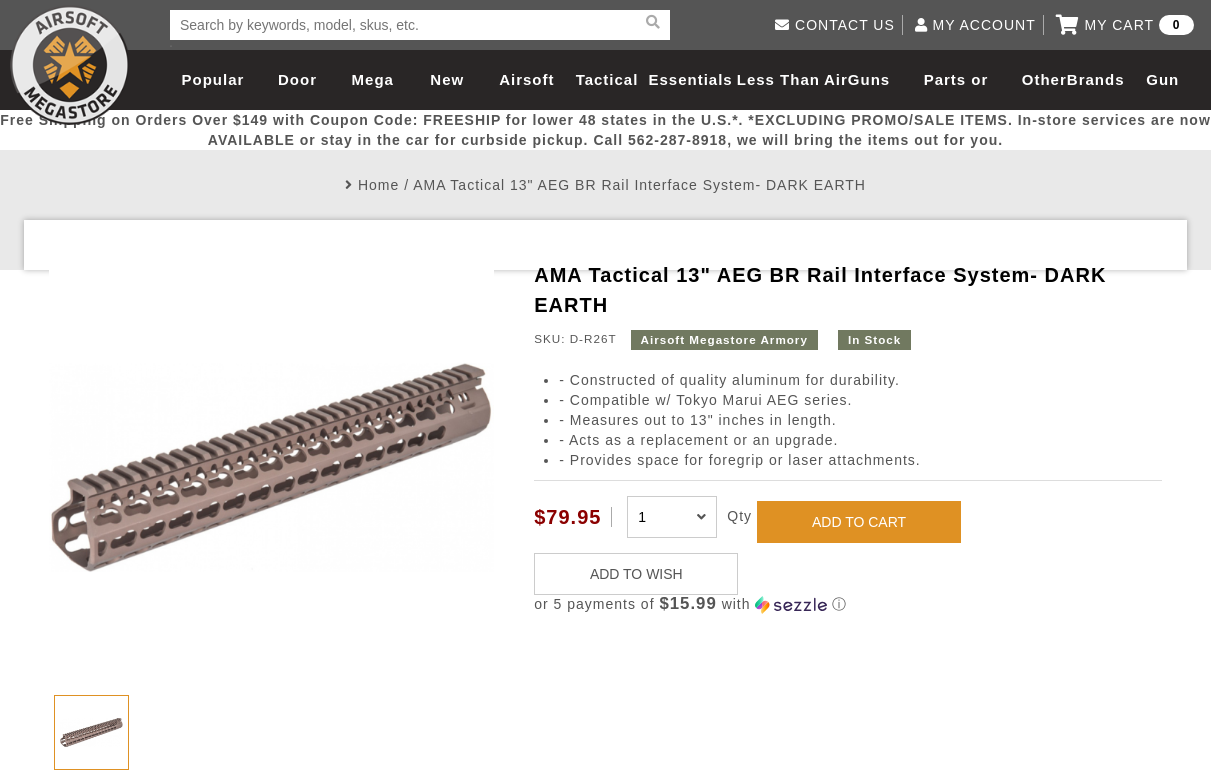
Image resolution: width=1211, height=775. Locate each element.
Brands (1096, 79)
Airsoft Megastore (70, 65)
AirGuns (857, 79)
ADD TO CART (859, 522)
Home (378, 185)
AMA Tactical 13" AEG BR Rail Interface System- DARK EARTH (639, 185)
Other (1044, 79)
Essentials (690, 79)
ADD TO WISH (636, 574)
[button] (848, 604)
